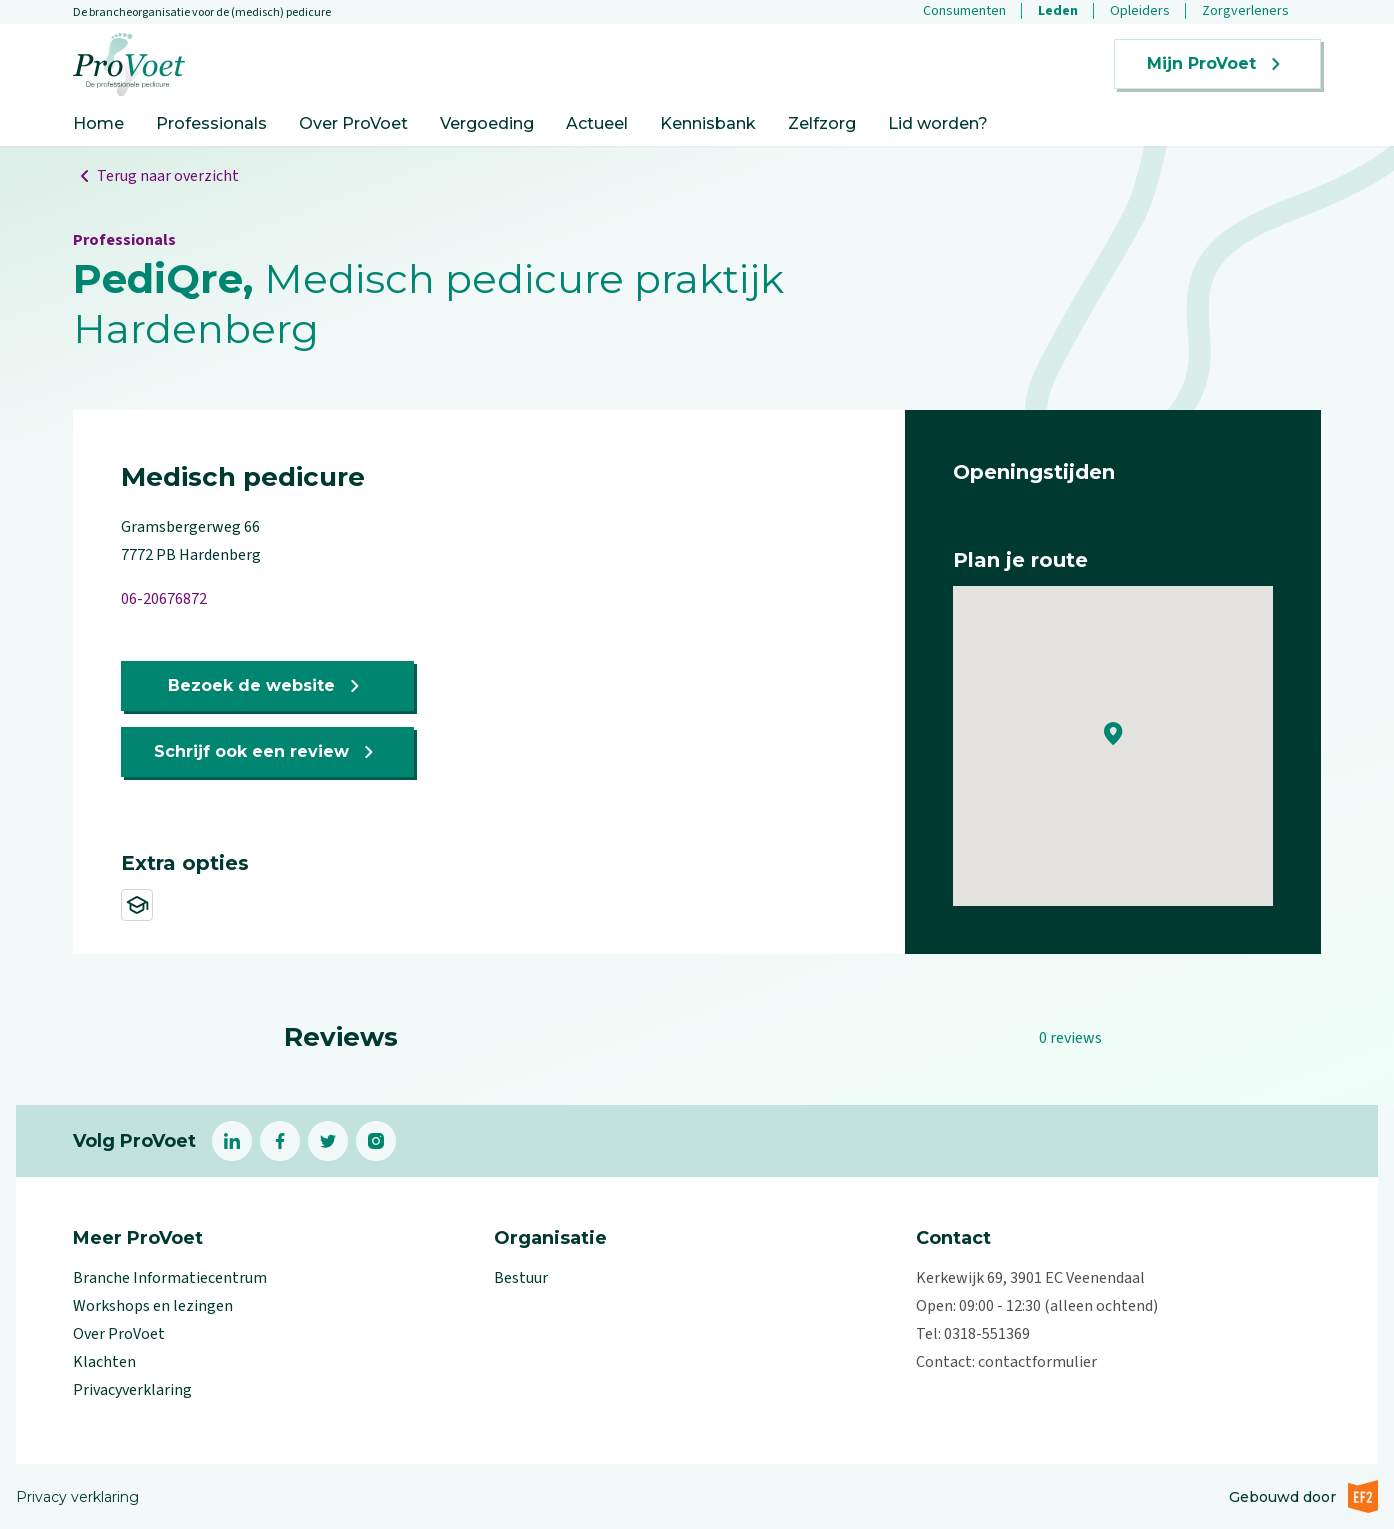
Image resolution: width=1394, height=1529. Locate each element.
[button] (1113, 734)
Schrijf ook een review (267, 752)
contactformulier (1037, 1362)
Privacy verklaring (77, 1497)
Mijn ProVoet (1217, 64)
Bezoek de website (267, 686)
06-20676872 (164, 599)
